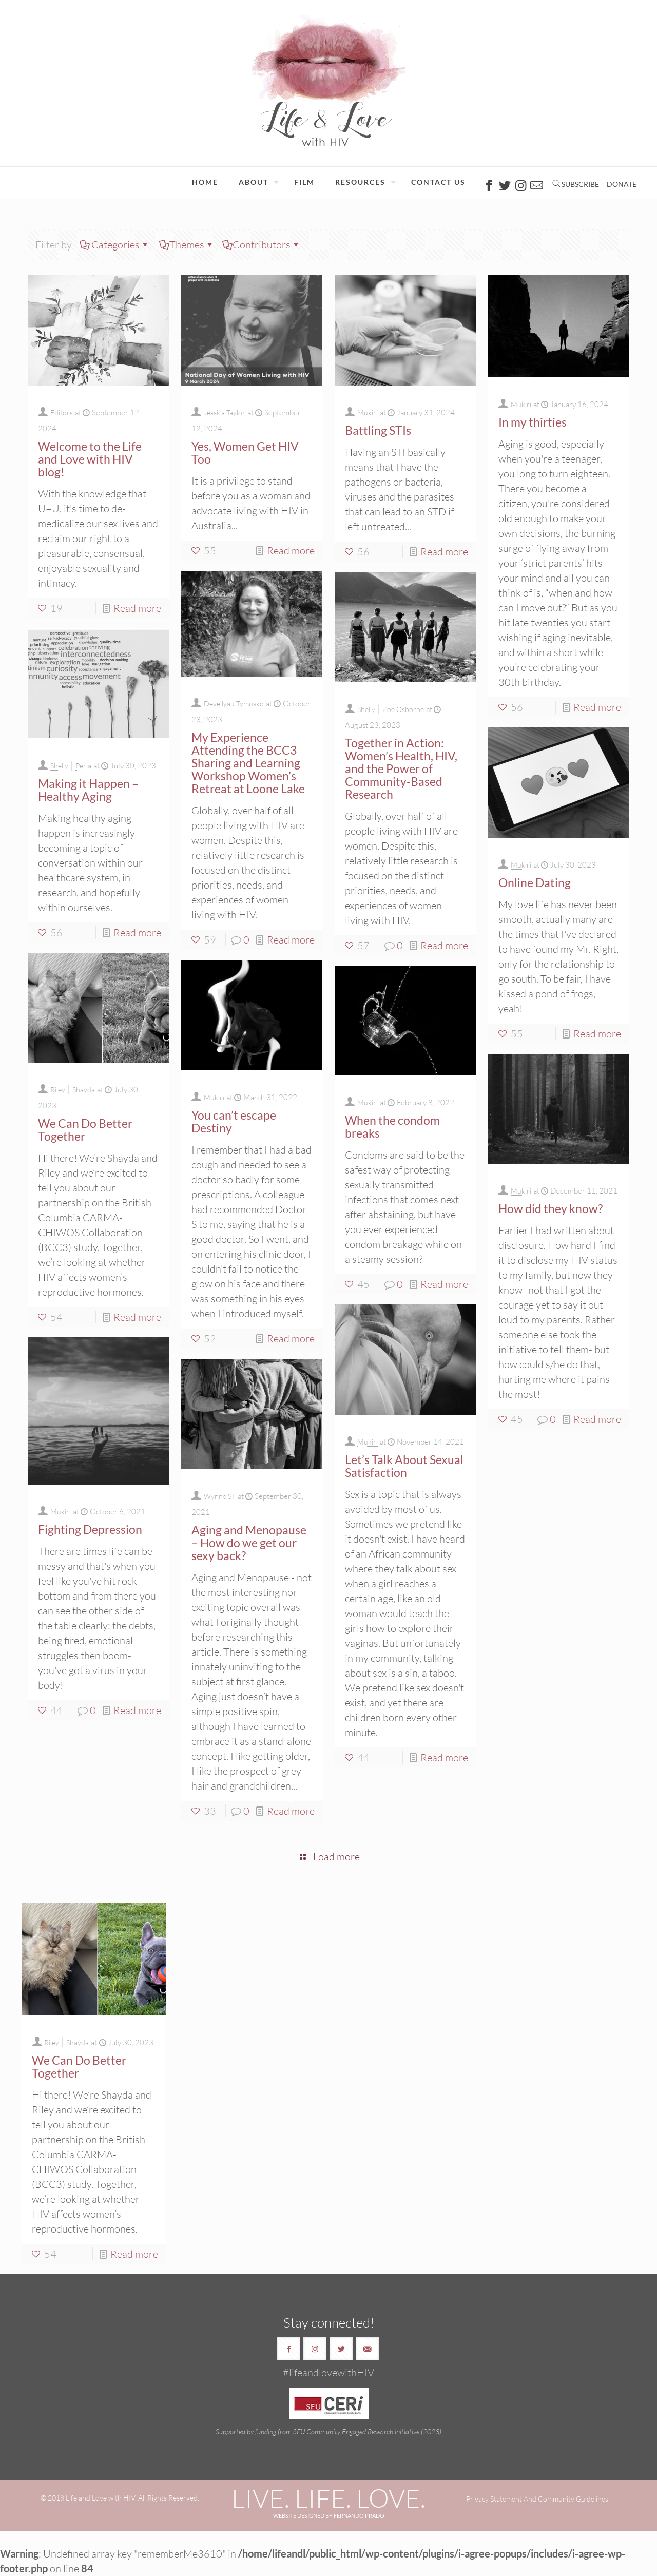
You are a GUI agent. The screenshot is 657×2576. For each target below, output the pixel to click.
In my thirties (532, 422)
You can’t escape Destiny (233, 1121)
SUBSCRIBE (580, 184)
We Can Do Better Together (85, 1129)
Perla (83, 765)
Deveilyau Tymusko (234, 703)
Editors (61, 412)
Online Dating (534, 882)
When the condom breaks (392, 1126)
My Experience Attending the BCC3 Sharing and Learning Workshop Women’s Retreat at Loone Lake (248, 763)
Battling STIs (378, 430)
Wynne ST (220, 1496)
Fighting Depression (90, 1529)
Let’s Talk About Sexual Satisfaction (404, 1465)
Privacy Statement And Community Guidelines (537, 2498)
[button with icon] (288, 2348)
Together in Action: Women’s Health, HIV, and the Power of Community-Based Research (401, 768)
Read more (137, 608)
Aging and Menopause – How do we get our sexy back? (248, 1543)
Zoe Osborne (403, 709)
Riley (57, 1089)
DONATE (621, 184)
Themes (187, 244)
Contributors (261, 244)
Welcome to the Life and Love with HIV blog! (90, 459)
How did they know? (550, 1208)
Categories (115, 244)
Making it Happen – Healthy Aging (88, 789)
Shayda (83, 1089)
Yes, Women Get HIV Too (245, 452)
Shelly (366, 709)
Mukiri (367, 412)
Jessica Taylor (224, 412)
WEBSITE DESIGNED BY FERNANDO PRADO (328, 2516)
